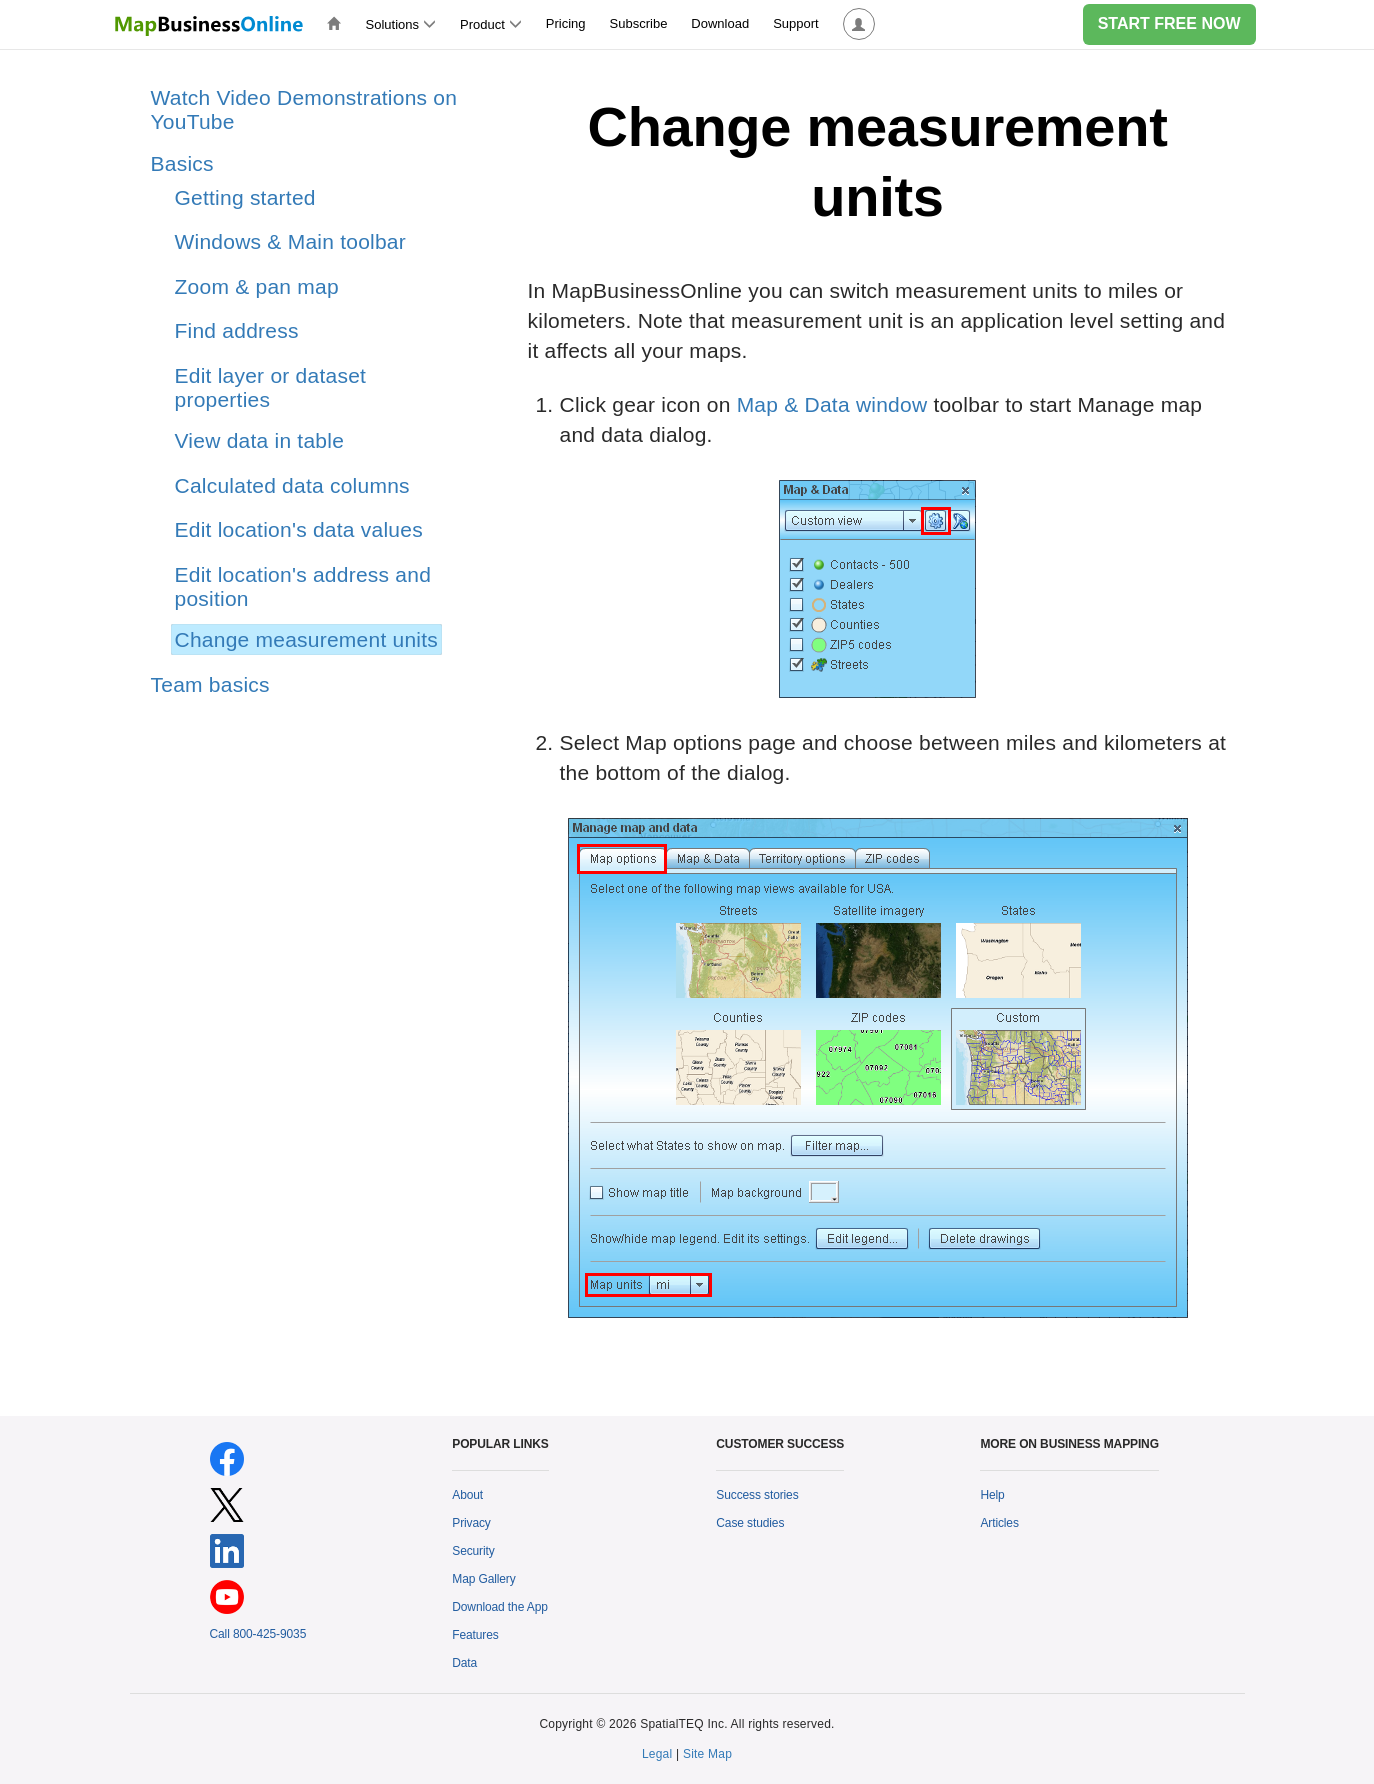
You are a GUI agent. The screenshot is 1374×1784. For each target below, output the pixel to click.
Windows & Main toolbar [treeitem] (291, 241)
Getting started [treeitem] (245, 197)
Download (720, 23)
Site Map (707, 1754)
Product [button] (491, 24)
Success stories (757, 1495)
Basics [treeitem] (182, 163)
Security (473, 1551)
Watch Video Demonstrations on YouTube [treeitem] (304, 109)
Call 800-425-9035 (258, 1634)
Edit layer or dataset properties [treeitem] (271, 387)
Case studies (750, 1523)
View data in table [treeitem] (260, 440)
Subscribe (639, 23)
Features (475, 1635)
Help (992, 1495)
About (467, 1495)
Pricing (566, 23)
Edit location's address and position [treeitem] (303, 586)
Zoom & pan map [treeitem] (257, 286)
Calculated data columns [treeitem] (292, 485)
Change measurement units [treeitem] (307, 639)
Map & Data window (832, 404)
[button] (859, 24)
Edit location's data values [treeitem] (299, 529)
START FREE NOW (1169, 23)
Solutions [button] (401, 24)
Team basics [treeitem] (210, 684)
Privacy (471, 1523)
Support (796, 23)
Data (464, 1663)
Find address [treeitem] (237, 330)
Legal (657, 1754)
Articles (999, 1523)
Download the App (500, 1607)
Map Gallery (483, 1579)
